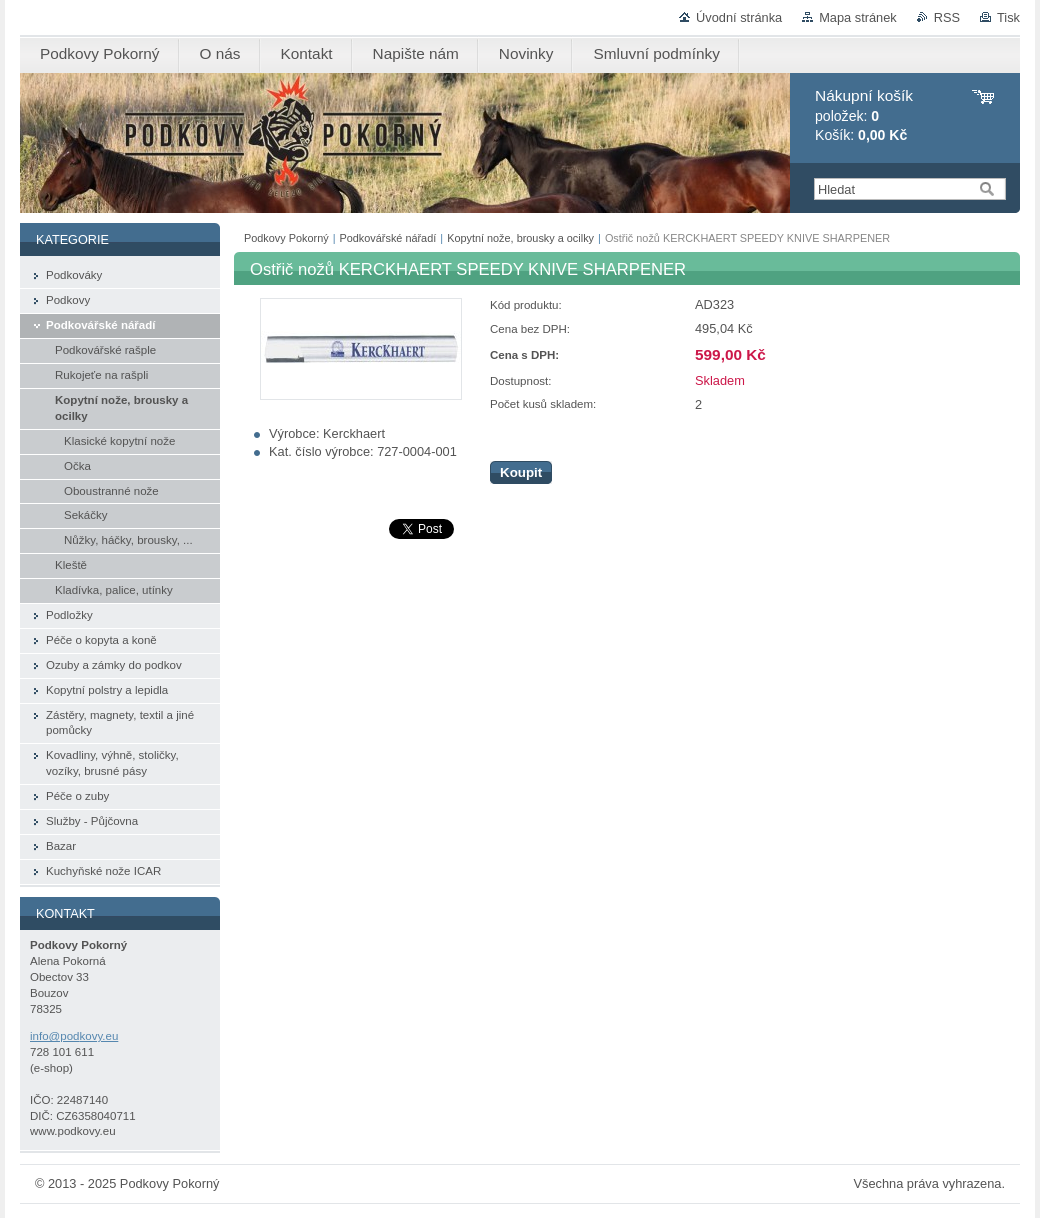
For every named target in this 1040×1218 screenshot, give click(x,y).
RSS (947, 17)
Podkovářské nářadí (388, 238)
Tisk (1008, 17)
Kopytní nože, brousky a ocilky (520, 238)
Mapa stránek (858, 17)
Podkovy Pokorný (286, 238)
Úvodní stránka (739, 17)
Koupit (521, 472)
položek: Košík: (864, 115)
